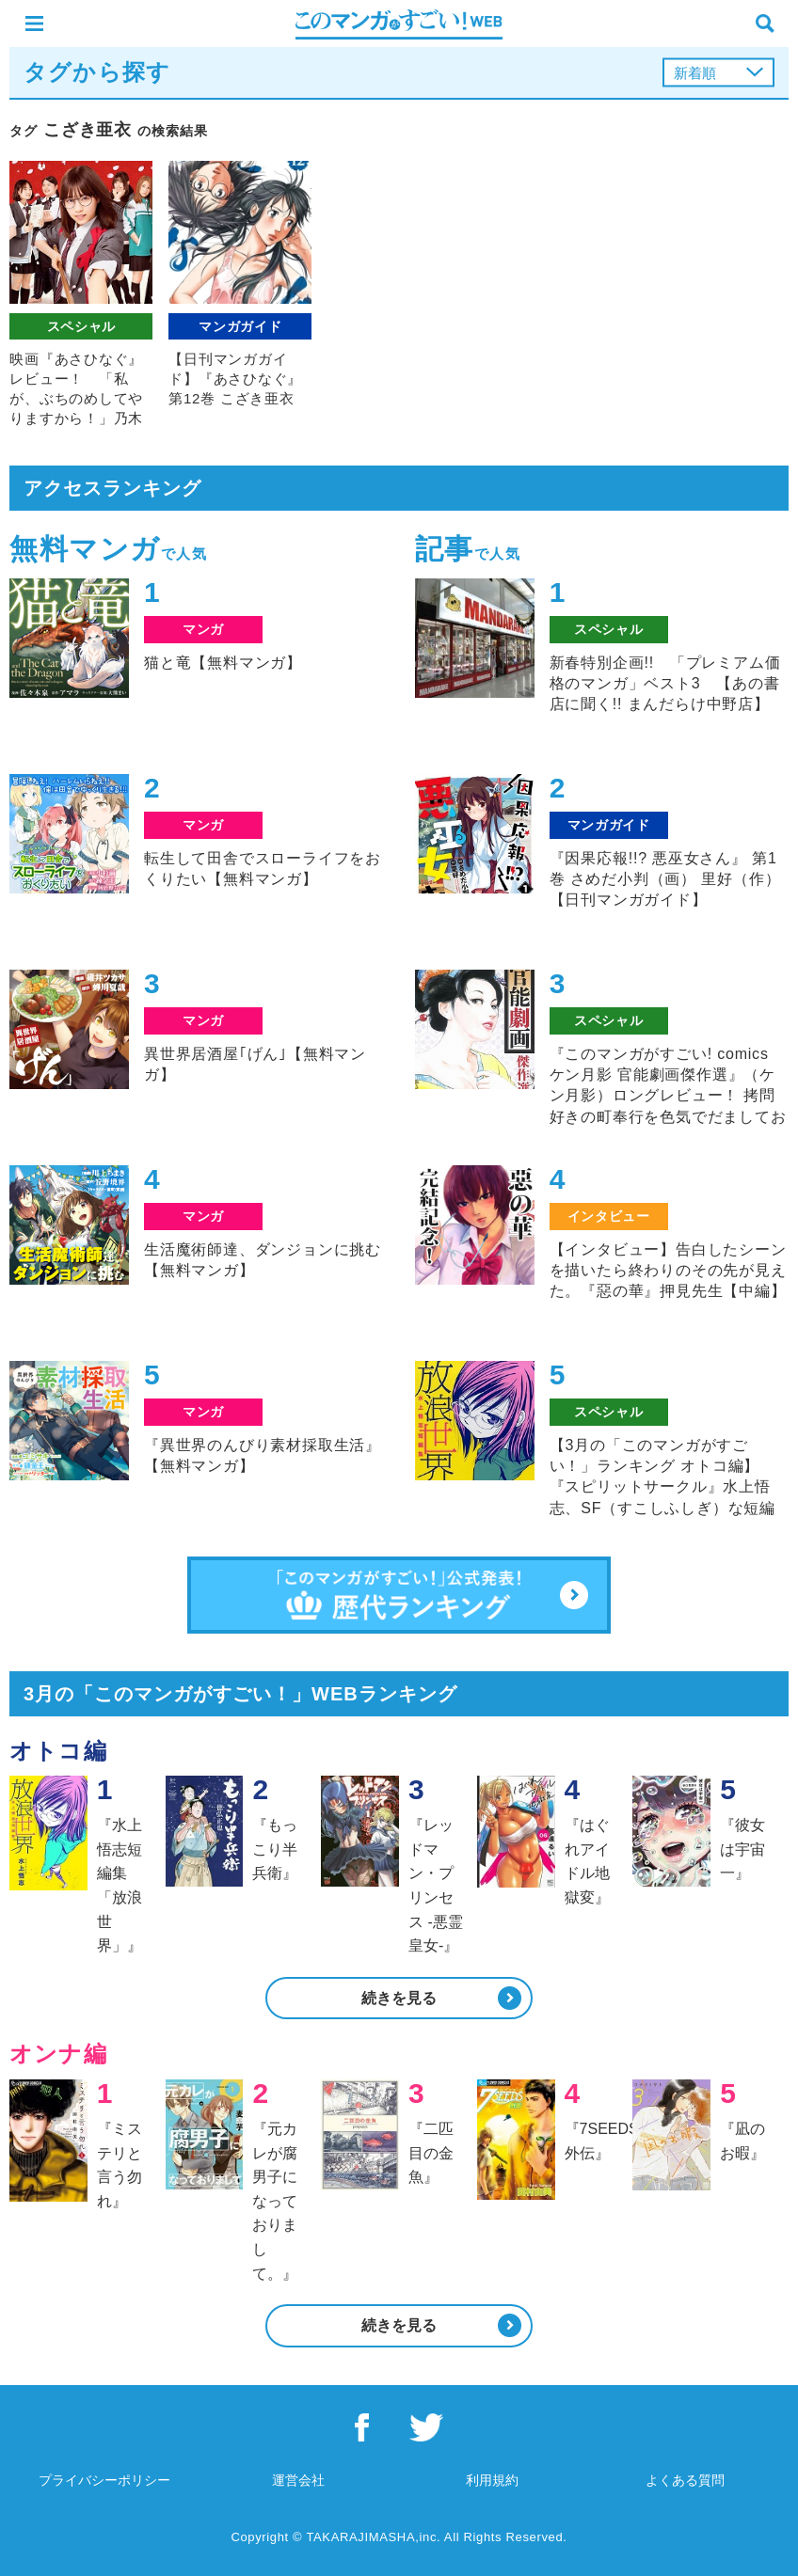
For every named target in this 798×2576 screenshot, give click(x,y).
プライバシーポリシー (104, 2480)
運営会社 (298, 2480)
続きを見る (399, 1998)
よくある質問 (685, 2480)
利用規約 (492, 2480)
